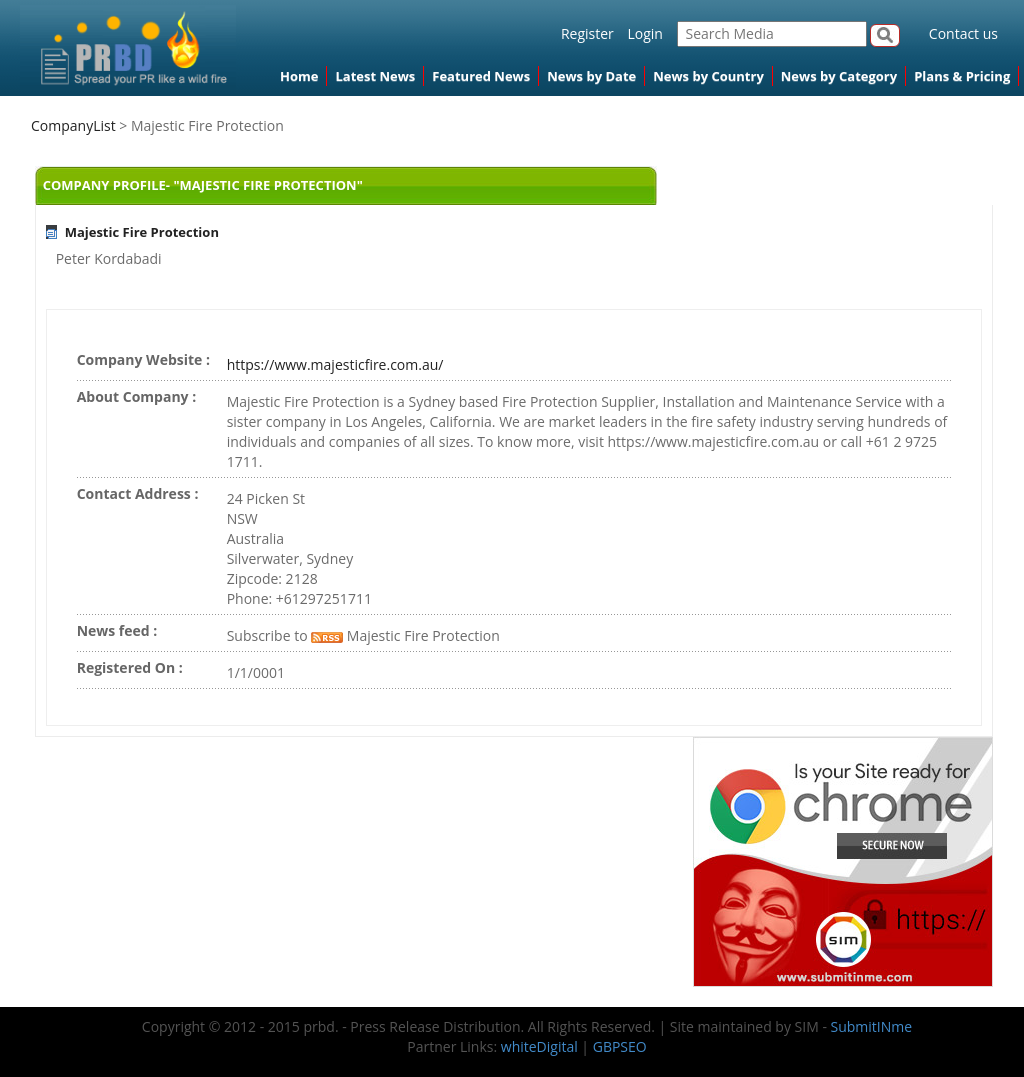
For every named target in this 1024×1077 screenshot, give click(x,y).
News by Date (591, 76)
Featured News (481, 76)
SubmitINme (872, 1026)
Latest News (375, 76)
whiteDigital (539, 1046)
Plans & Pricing (962, 76)
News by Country (708, 76)
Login (644, 33)
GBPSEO (620, 1046)
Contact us (963, 33)
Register (587, 33)
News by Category (839, 76)
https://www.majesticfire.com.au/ (335, 364)
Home (299, 76)
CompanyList (75, 125)
